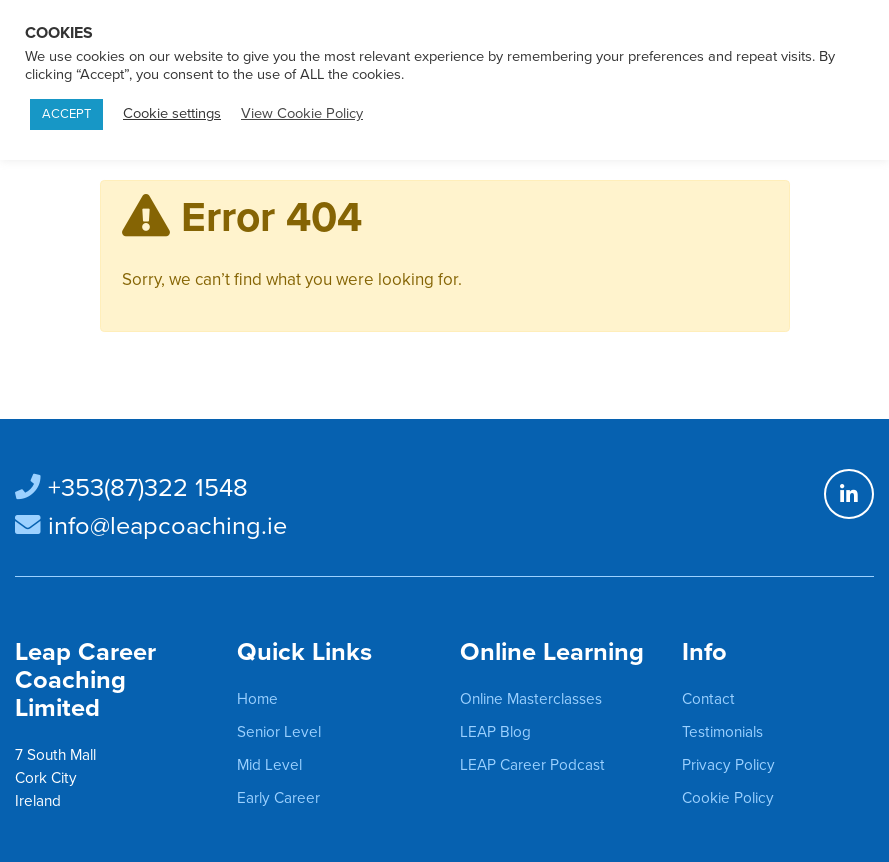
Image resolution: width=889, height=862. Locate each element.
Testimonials (722, 732)
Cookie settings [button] (172, 113)
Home (257, 699)
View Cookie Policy (302, 113)
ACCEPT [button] (66, 114)
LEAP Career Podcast (532, 765)
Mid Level (269, 765)
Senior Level (279, 732)
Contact (708, 699)
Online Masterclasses (531, 699)
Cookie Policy (728, 798)
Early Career (278, 798)
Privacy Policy (728, 765)
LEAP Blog (495, 732)
